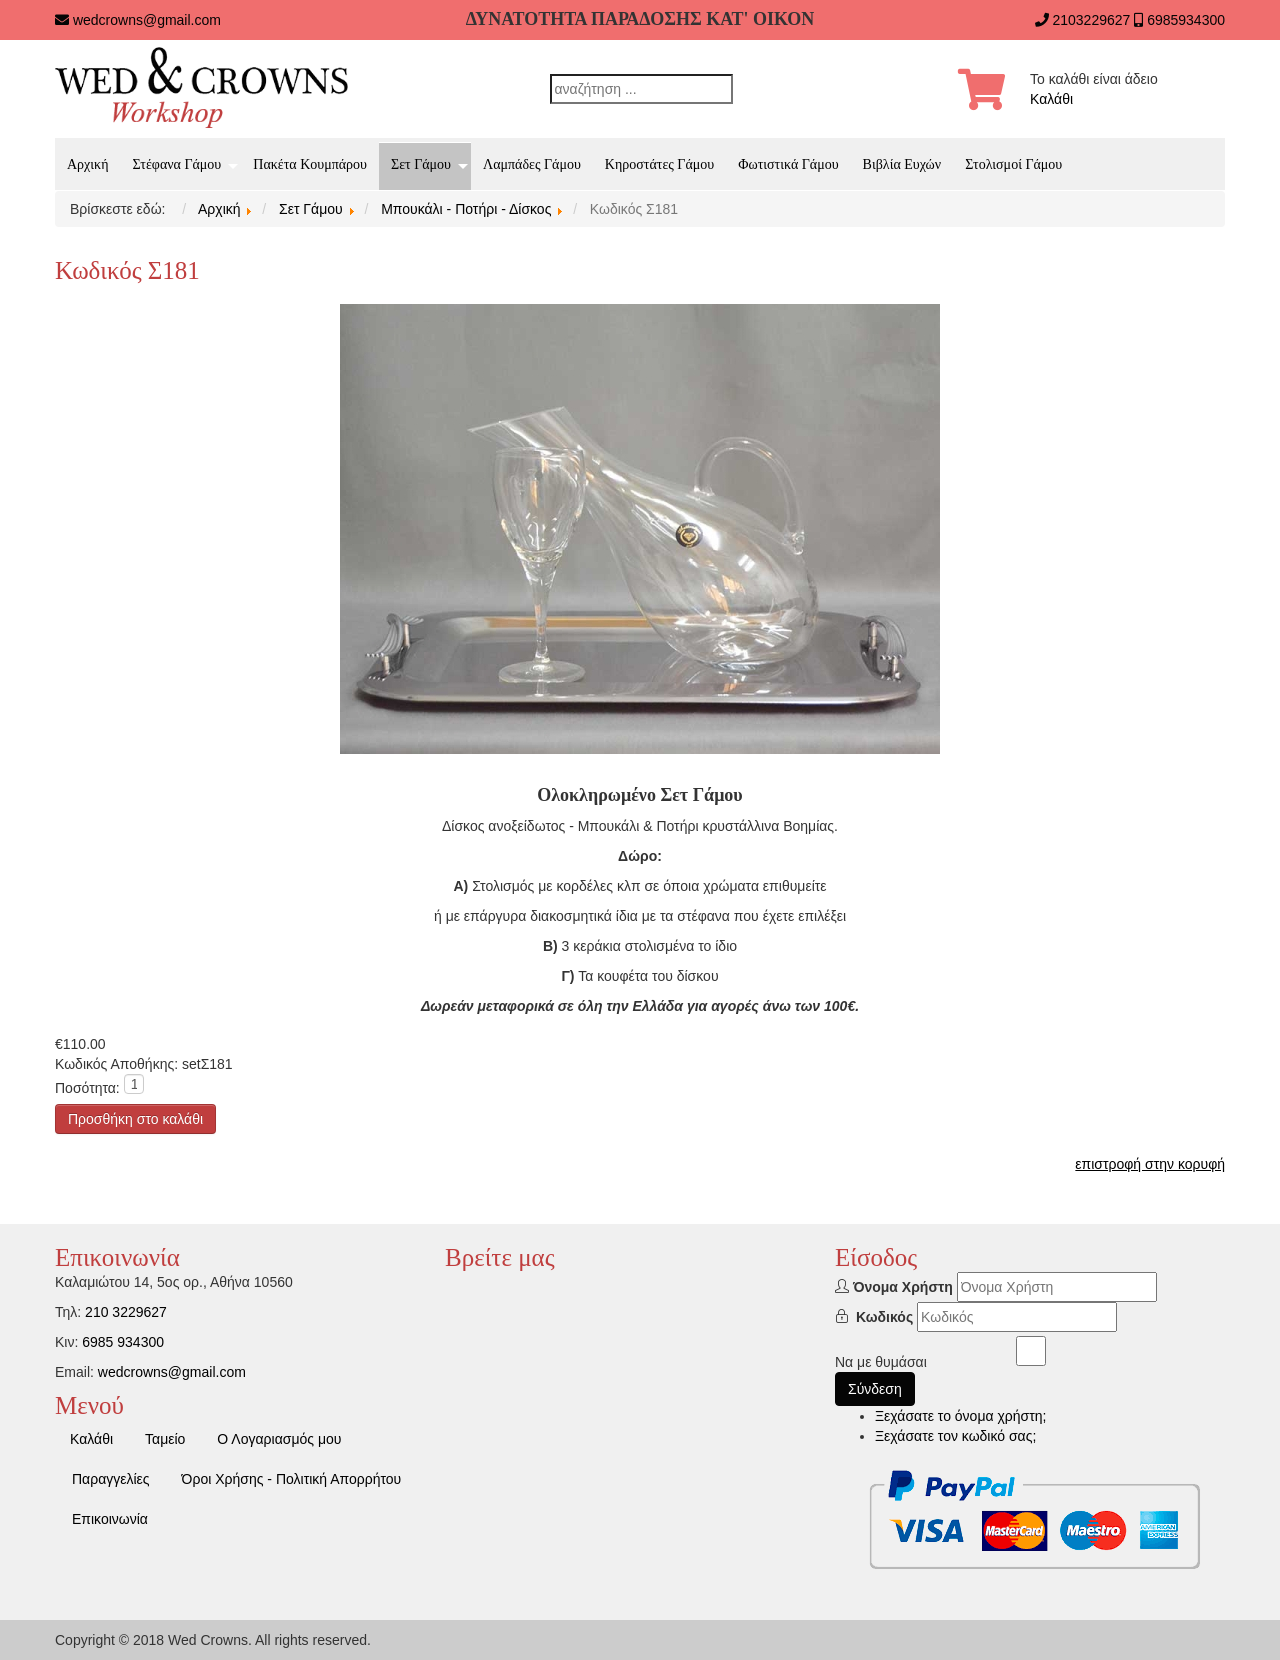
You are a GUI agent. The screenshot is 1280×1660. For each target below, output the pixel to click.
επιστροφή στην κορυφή (1150, 1164)
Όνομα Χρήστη (903, 1287)
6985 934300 (123, 1342)
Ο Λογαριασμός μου (279, 1439)
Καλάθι (1051, 99)
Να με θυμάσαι (881, 1362)
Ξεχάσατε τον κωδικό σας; (955, 1436)
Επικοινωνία (110, 1519)
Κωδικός (884, 1317)
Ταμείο (165, 1439)
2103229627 (1091, 20)
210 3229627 (126, 1312)
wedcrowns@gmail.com (147, 20)
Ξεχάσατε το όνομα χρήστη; (960, 1416)
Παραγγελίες (111, 1479)
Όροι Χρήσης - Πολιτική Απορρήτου (292, 1479)
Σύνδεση (875, 1389)
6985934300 (1186, 20)
